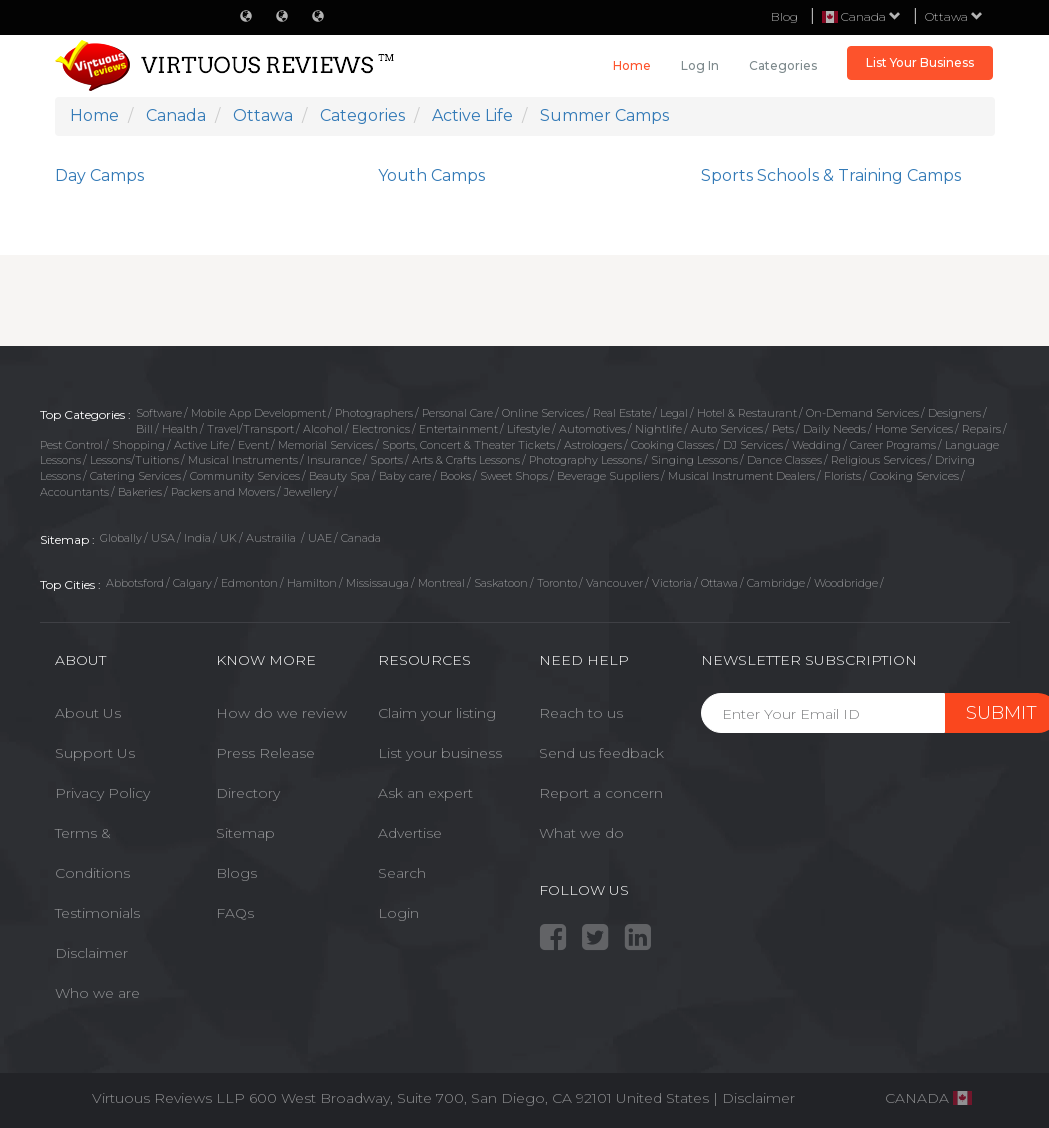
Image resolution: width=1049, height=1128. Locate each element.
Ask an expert (425, 793)
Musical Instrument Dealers (741, 476)
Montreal (441, 583)
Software (159, 413)
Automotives (592, 429)
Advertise (410, 833)
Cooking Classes (672, 445)
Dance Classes (784, 460)
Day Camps (99, 175)
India (197, 538)
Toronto (557, 583)
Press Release (265, 753)
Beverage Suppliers (608, 476)
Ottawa (954, 16)
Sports (386, 460)
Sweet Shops (514, 476)
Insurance (334, 460)
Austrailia (272, 538)
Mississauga (377, 583)
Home (632, 65)
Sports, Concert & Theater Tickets (468, 445)
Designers (954, 413)
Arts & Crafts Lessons (466, 460)
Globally (121, 538)
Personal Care (457, 413)
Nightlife (658, 429)
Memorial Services (325, 445)
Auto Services (727, 429)
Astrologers (593, 445)
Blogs (236, 873)
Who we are (97, 993)
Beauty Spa (339, 476)
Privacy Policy (102, 793)
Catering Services (135, 476)
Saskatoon (501, 583)
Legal (674, 413)
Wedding (816, 445)
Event (253, 445)
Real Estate (622, 413)
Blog (784, 16)
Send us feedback (601, 753)
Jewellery (308, 492)
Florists (842, 476)
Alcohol (323, 429)
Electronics (381, 429)
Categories (783, 65)
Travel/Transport (250, 429)
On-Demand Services (862, 413)
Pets (783, 429)
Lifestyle (528, 429)
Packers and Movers (223, 492)
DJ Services (753, 445)
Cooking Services (914, 476)
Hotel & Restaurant (747, 413)
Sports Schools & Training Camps (831, 175)
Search (402, 873)
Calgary (192, 583)
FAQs (235, 913)
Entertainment (458, 429)
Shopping (138, 445)
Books (455, 476)
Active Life (201, 445)
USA (163, 538)
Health (180, 429)
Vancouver (614, 583)
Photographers (374, 413)
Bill (144, 429)
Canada (361, 538)
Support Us (95, 753)
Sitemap (245, 833)
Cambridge (776, 583)
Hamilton (312, 583)
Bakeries (140, 492)
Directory (248, 793)
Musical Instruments (243, 460)
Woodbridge (846, 583)
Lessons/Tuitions (134, 460)
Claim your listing (437, 713)
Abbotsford (135, 583)
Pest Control (71, 445)
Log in (700, 65)
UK (228, 538)
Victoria (672, 583)
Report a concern (601, 793)
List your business (440, 753)
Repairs (981, 429)
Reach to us (581, 713)
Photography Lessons (585, 460)
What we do (581, 833)
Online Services (543, 413)
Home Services (914, 429)
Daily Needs (834, 429)
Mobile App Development (258, 413)
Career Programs (893, 445)
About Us (88, 713)
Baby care (405, 476)
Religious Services (878, 460)
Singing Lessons (694, 460)
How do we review (281, 713)
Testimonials (97, 913)
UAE (320, 538)
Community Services (245, 476)
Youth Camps (431, 175)
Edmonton (249, 583)
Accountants (74, 492)
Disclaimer (91, 953)
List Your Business (920, 62)
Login (398, 913)
